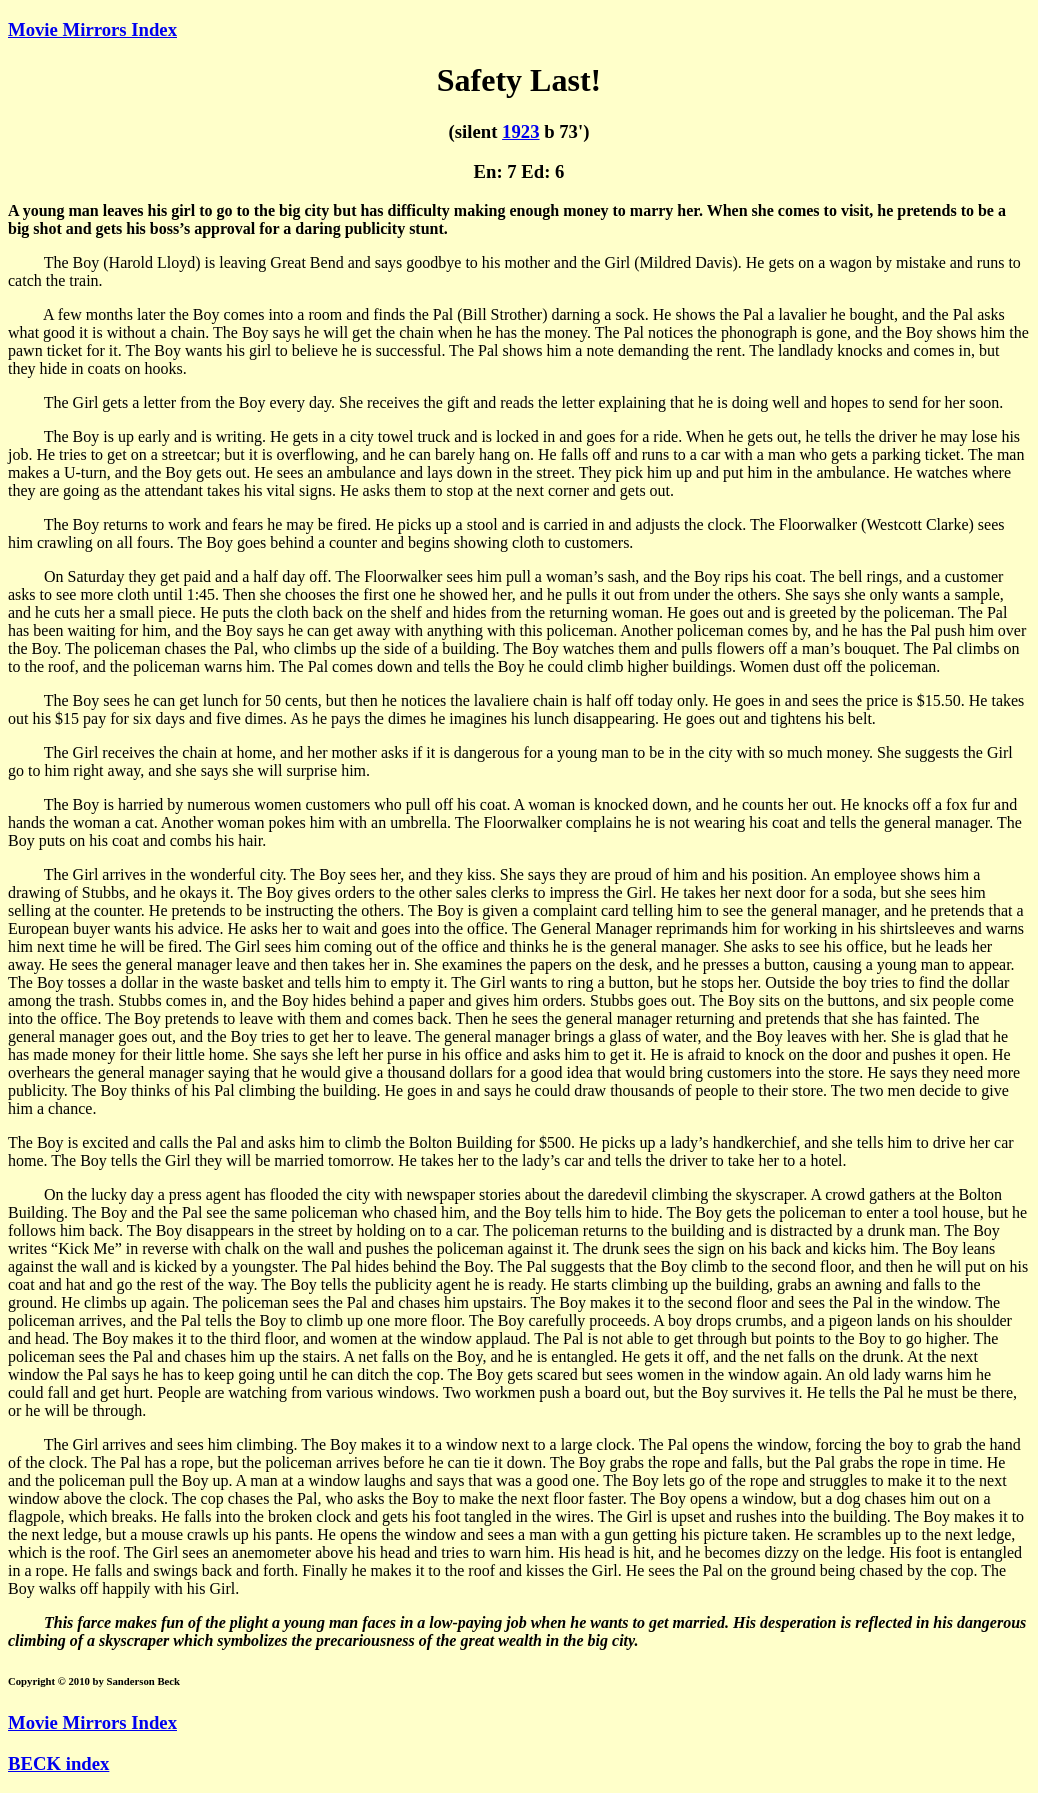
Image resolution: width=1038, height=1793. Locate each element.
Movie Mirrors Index (92, 29)
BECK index (58, 1763)
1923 (520, 131)
